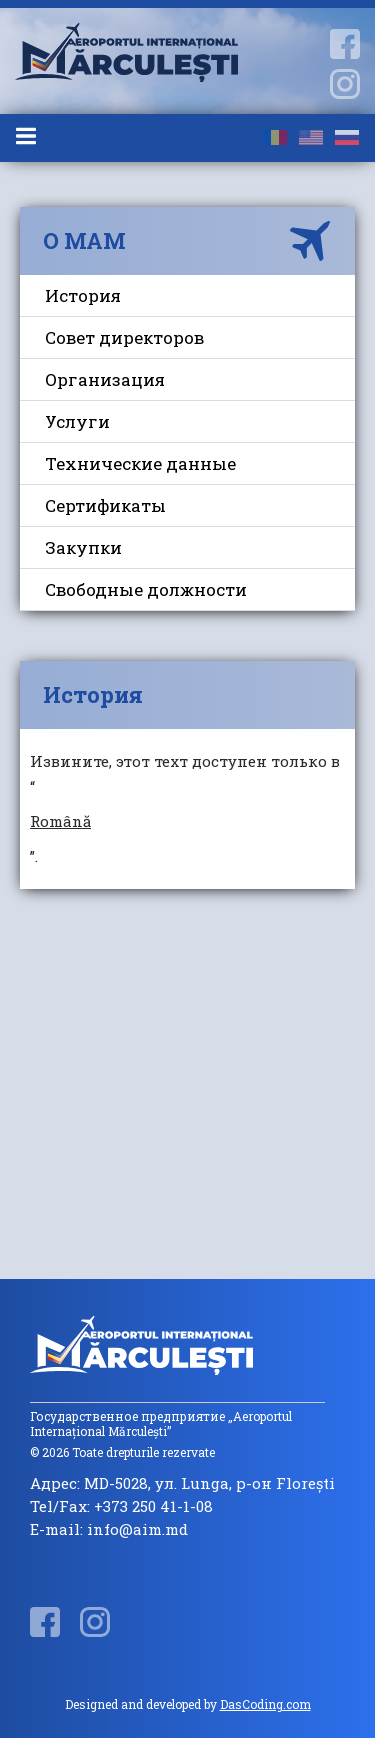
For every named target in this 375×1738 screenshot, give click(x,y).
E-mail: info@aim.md (109, 1529)
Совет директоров (124, 337)
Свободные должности (146, 589)
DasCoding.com (265, 1704)
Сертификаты (105, 505)
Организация (105, 379)
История (83, 295)
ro (275, 137)
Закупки (83, 547)
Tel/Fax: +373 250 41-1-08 (121, 1506)
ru (347, 137)
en (311, 137)
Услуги (77, 421)
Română (60, 821)
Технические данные (140, 463)
